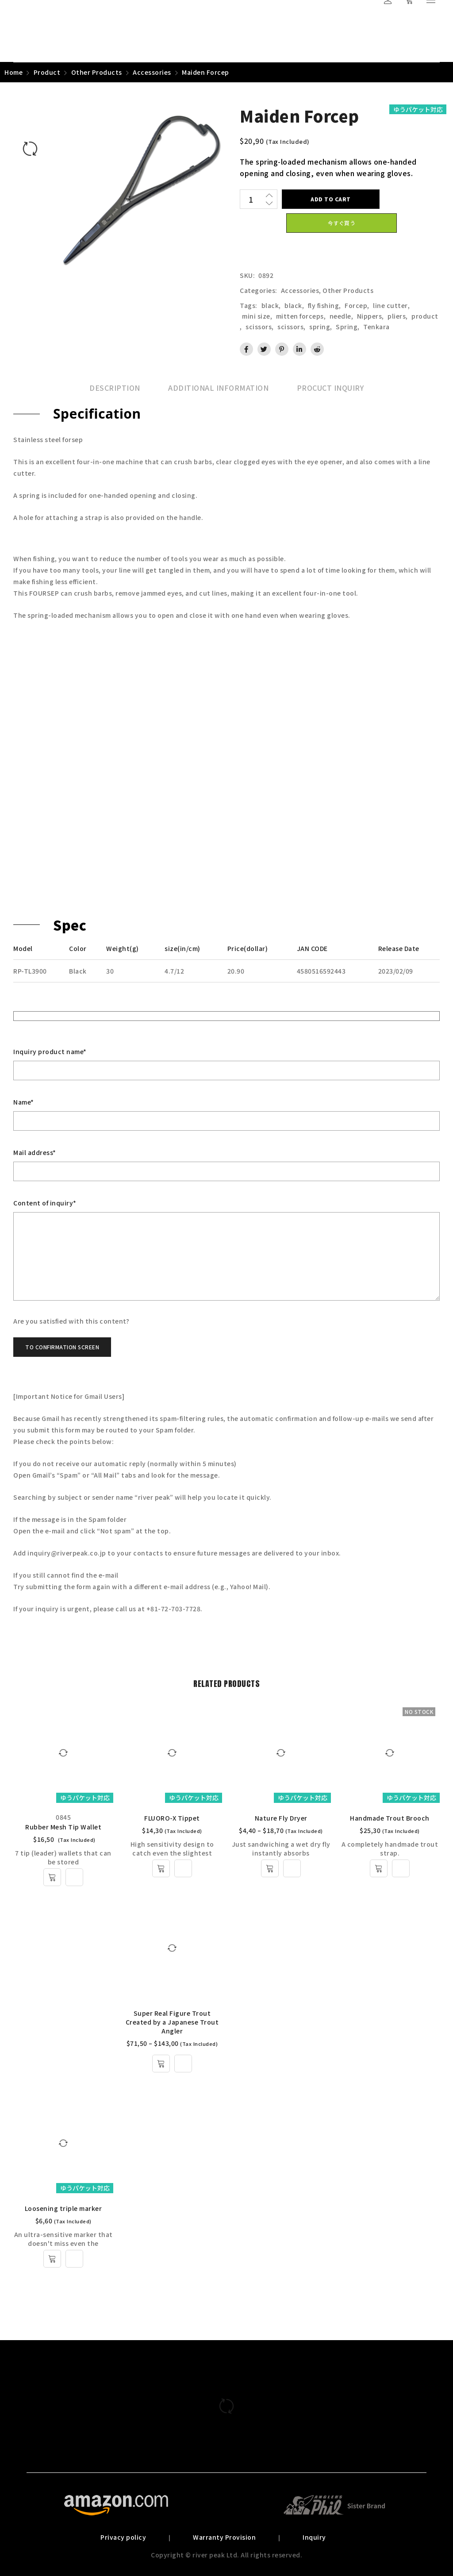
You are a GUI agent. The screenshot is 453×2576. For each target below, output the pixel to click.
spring (319, 326)
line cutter (390, 305)
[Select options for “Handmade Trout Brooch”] (378, 1868)
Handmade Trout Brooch (390, 1818)
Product (47, 72)
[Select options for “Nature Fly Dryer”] (269, 1868)
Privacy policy (123, 2537)
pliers (397, 316)
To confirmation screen (62, 1347)
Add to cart (331, 199)
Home (13, 72)
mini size (256, 316)
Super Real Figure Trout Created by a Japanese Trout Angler (172, 2022)
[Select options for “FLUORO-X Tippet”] (161, 1868)
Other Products (96, 72)
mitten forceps (300, 316)
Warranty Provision (224, 2537)
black (270, 305)
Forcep (356, 305)
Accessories (152, 72)
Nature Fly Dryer (281, 1818)
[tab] (114, 387)
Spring (346, 326)
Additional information (218, 387)
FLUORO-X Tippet (172, 1818)
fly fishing (323, 305)
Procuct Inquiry (330, 387)
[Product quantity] (250, 199)
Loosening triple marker (63, 2208)
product (424, 316)
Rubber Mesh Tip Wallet (63, 1826)
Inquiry (314, 2537)
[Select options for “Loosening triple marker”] (52, 2258)
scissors (259, 326)
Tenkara (376, 326)
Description (114, 387)
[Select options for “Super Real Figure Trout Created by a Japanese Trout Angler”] (161, 2063)
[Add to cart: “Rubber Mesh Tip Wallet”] (52, 1877)
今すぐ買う (342, 223)
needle (340, 316)
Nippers (369, 316)
